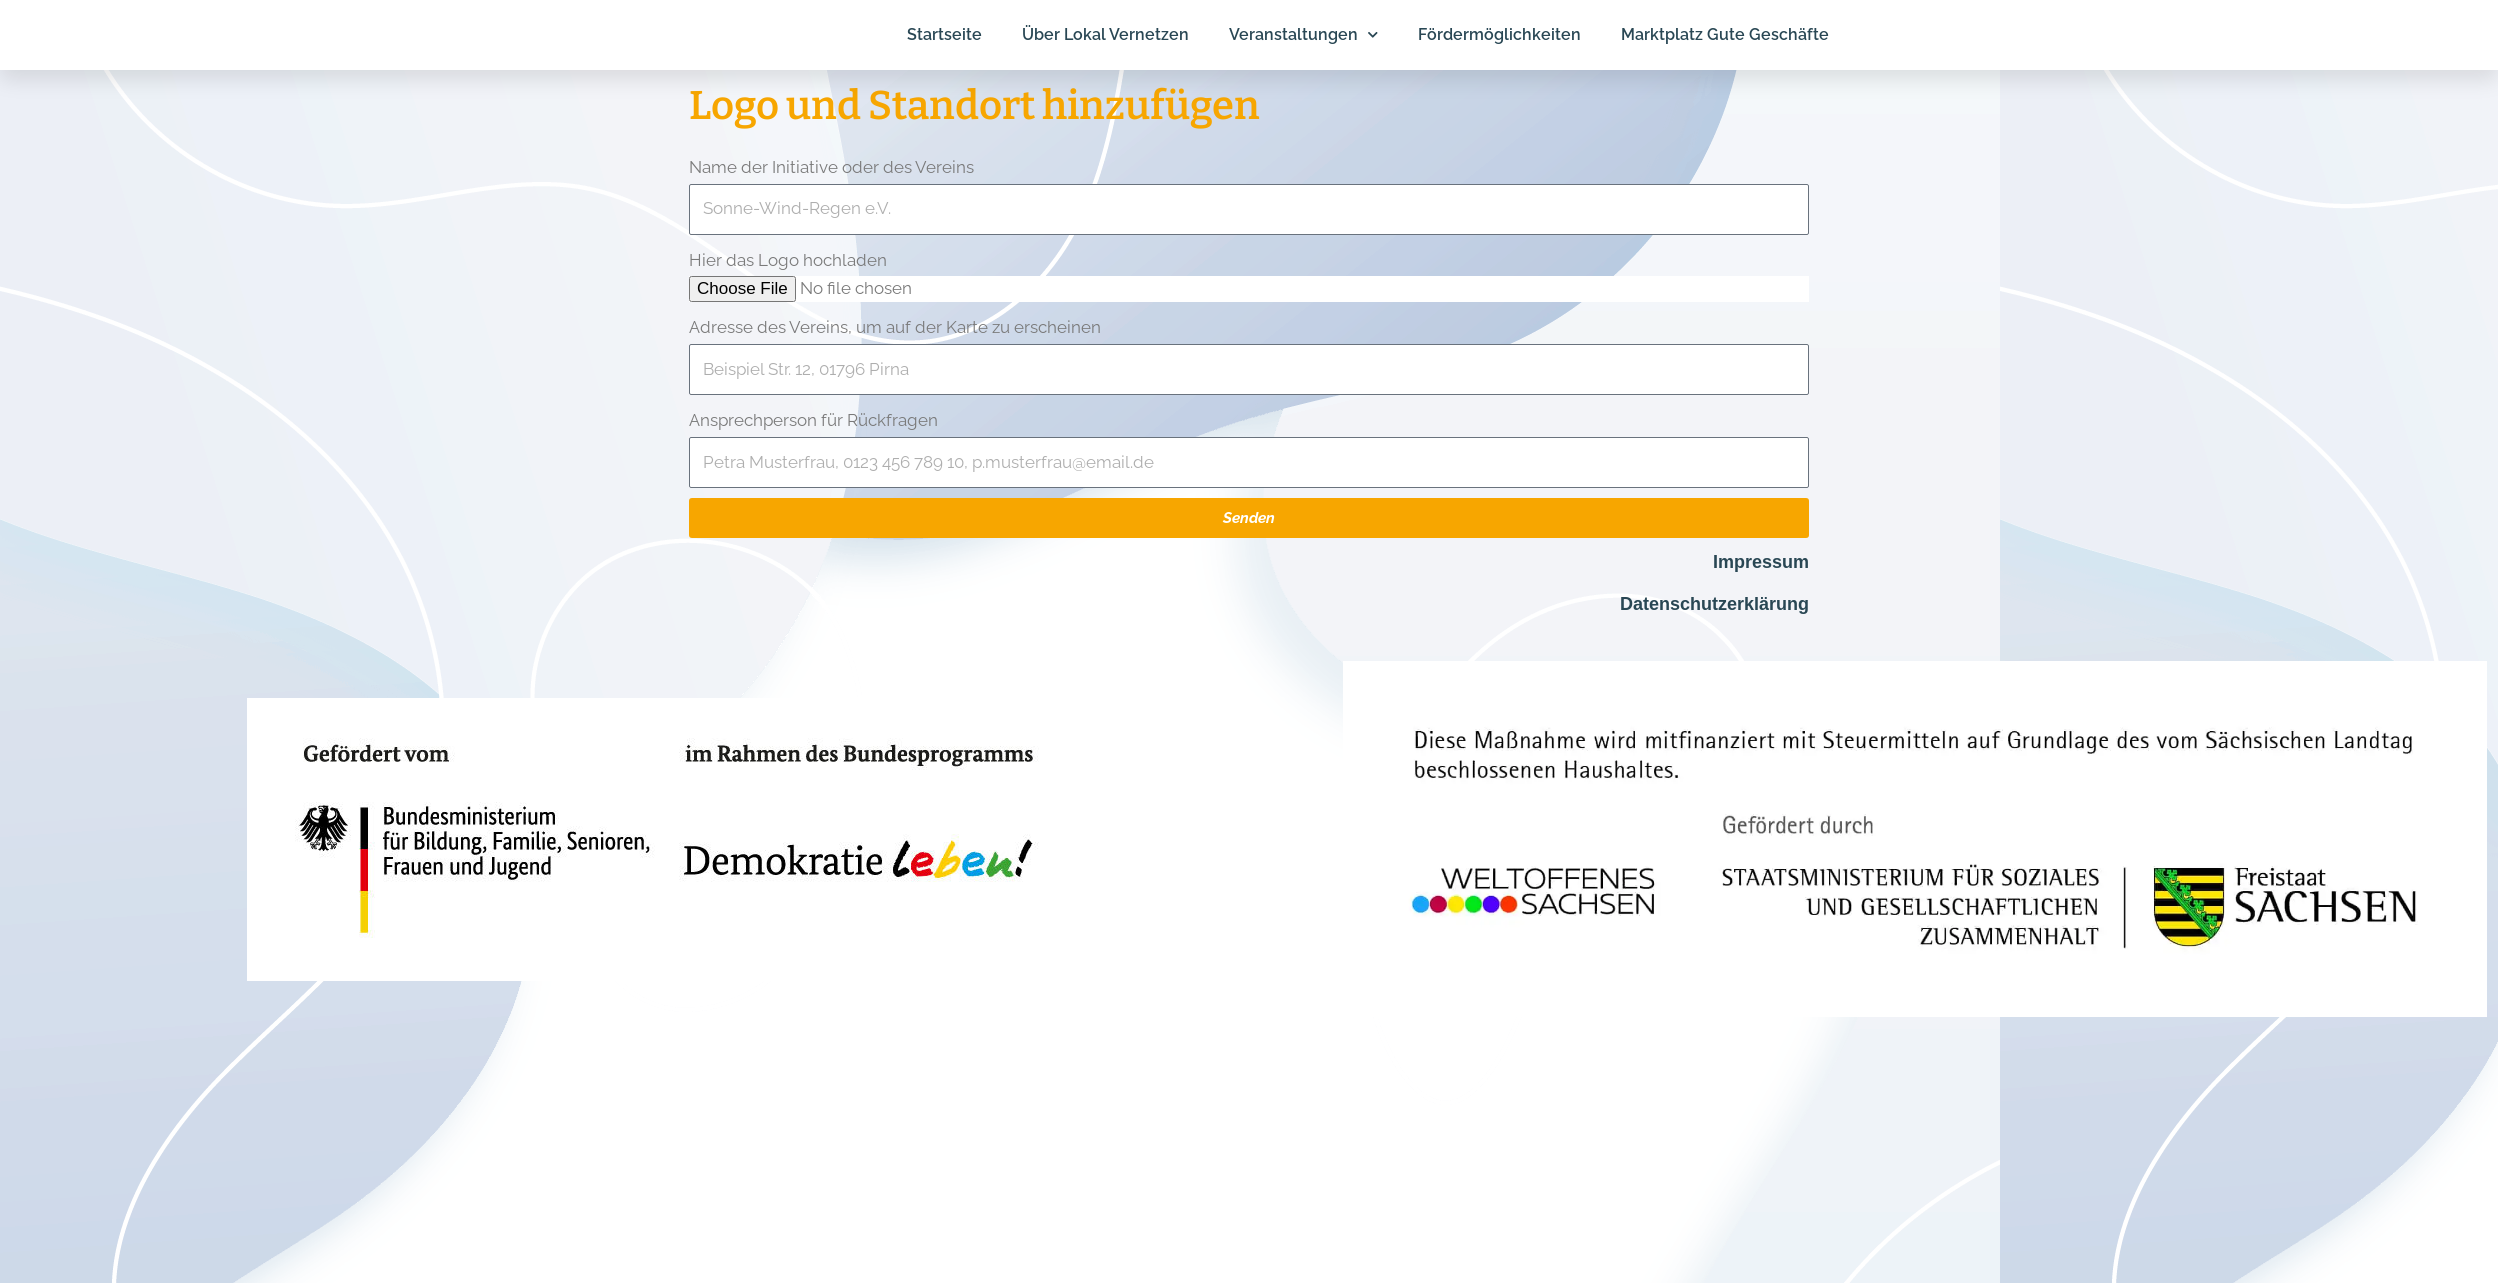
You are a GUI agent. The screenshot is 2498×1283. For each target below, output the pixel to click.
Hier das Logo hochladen (788, 260)
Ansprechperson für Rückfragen (813, 420)
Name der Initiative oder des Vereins (831, 167)
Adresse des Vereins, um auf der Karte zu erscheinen (895, 327)
